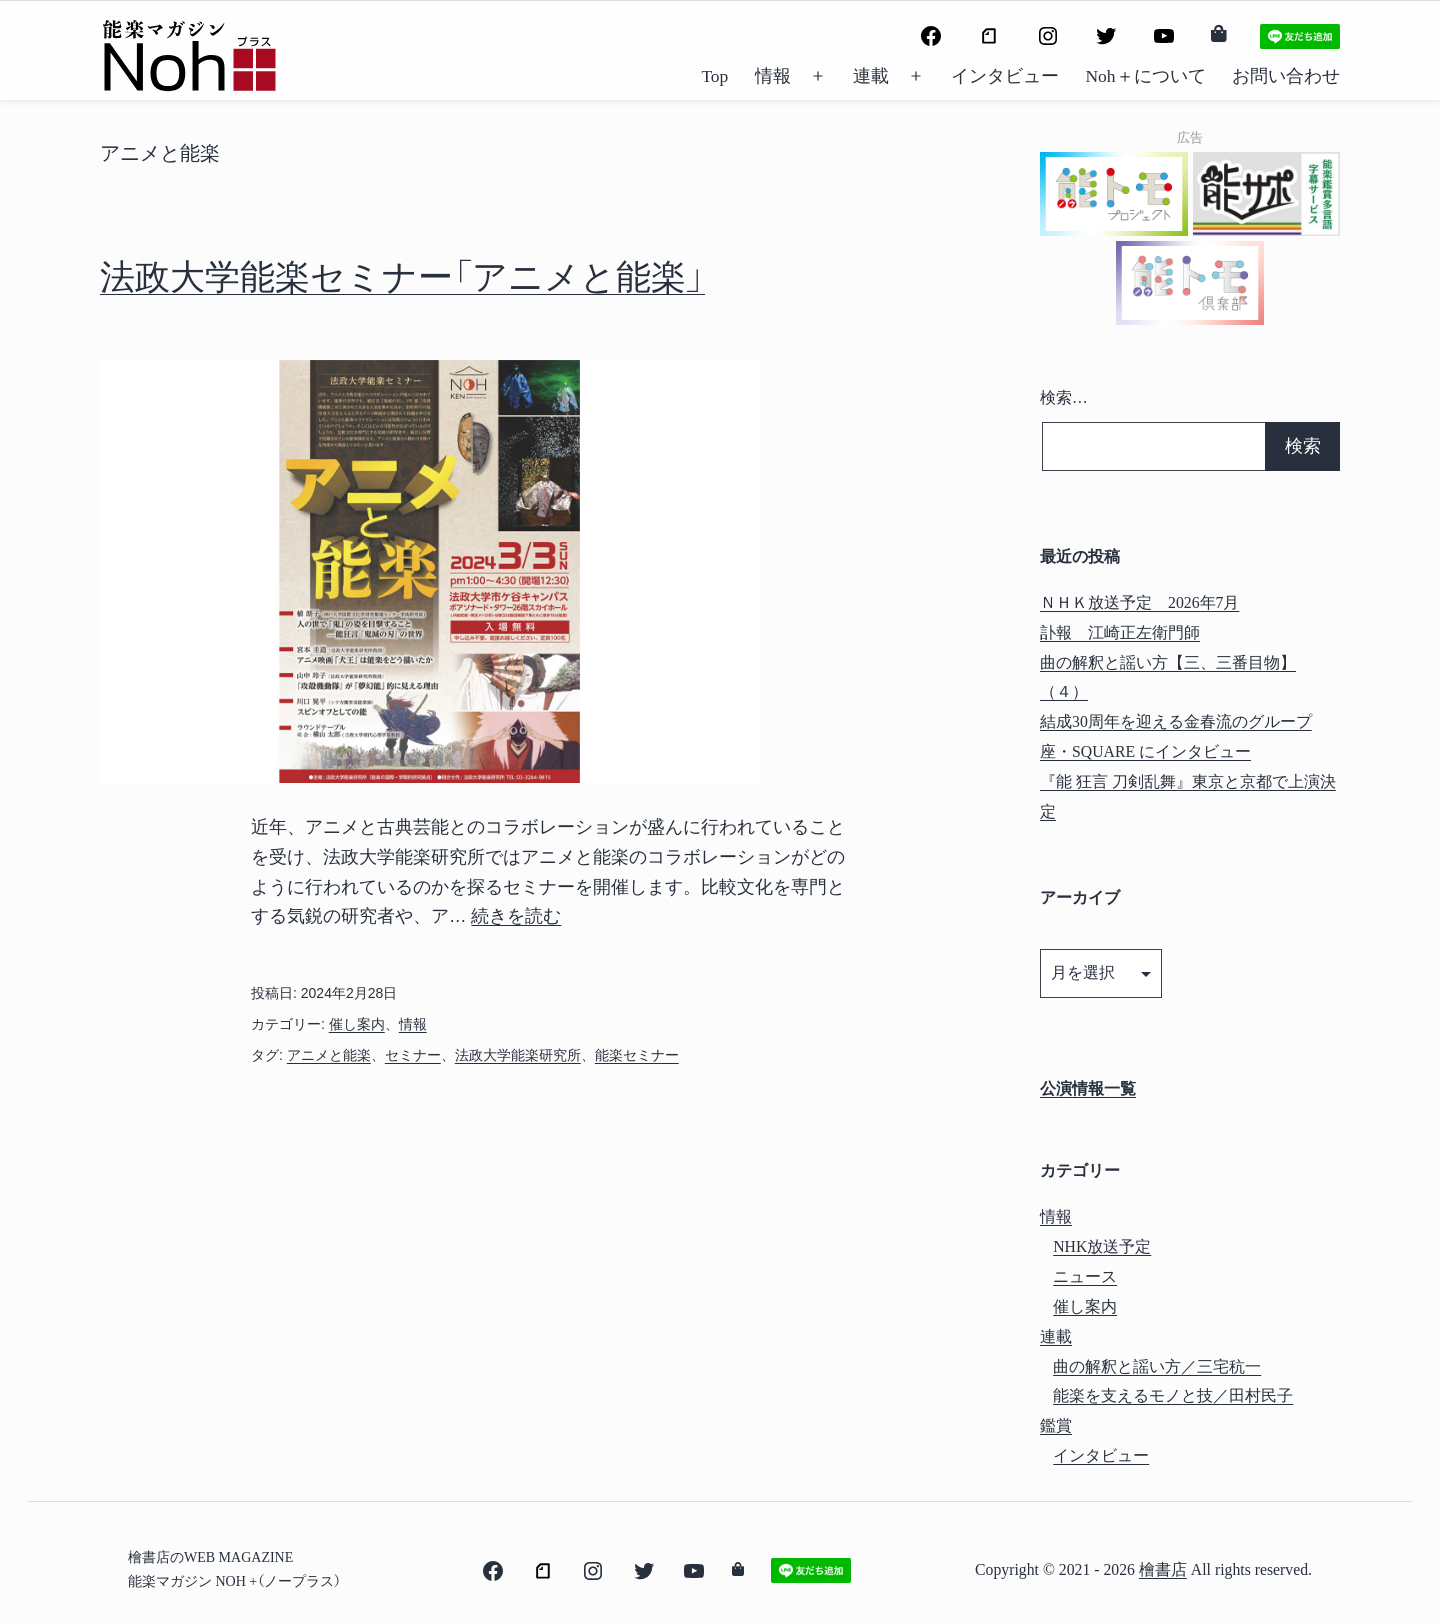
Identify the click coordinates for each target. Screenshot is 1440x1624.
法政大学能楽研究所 (518, 1055)
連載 (871, 76)
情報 (773, 76)
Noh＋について (1145, 76)
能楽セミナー (637, 1055)
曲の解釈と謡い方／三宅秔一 (1157, 1366)
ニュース (1085, 1276)
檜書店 (1163, 1569)
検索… (1064, 397)
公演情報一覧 (1088, 1088)
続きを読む (516, 916)
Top (714, 76)
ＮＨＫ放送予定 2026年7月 (1139, 602)
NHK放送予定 (1102, 1246)
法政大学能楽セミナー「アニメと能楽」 (402, 277)
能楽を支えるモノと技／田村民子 (1173, 1395)
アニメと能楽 (329, 1055)
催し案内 (357, 1024)
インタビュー (1005, 76)
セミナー (413, 1055)
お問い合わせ (1286, 76)
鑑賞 (1056, 1425)
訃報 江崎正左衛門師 (1120, 632)
